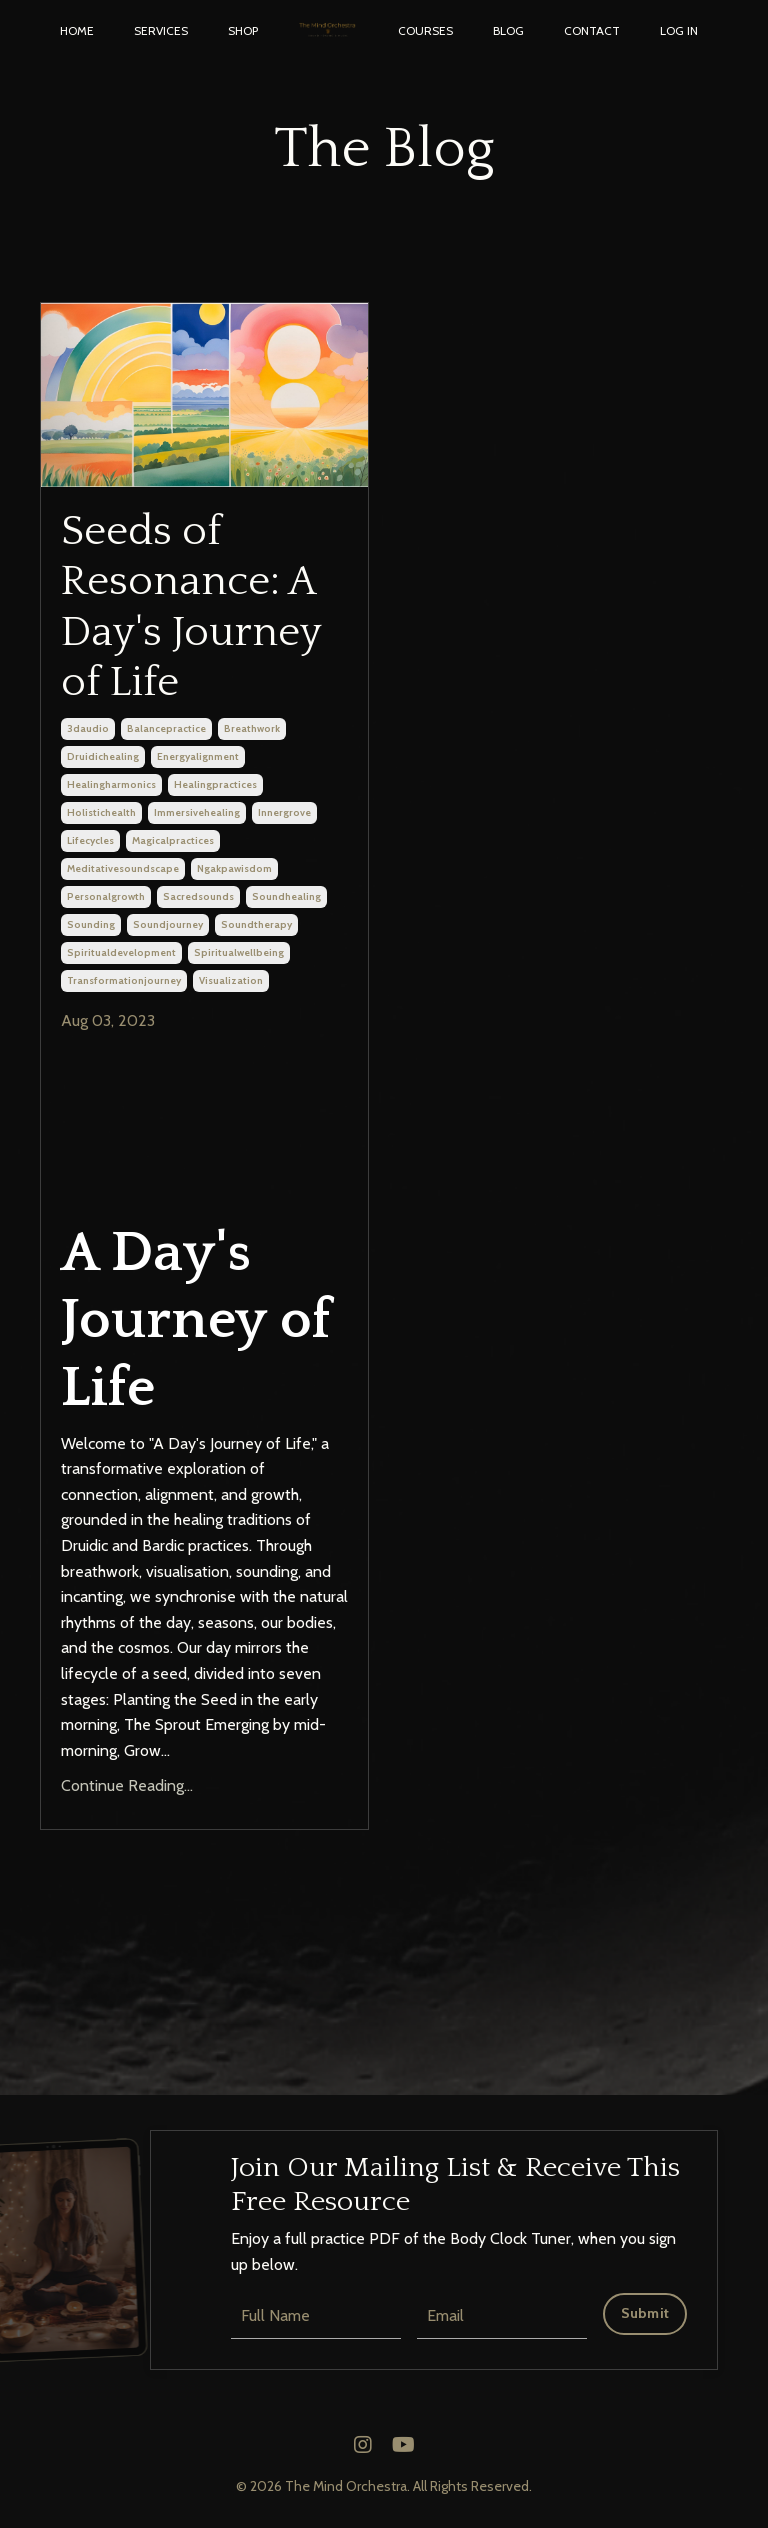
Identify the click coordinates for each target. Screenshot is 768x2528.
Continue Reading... (127, 1786)
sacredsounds (198, 897)
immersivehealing (197, 813)
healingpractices (215, 785)
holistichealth (101, 813)
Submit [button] (645, 2314)
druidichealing (103, 757)
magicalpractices (173, 841)
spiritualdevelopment (121, 953)
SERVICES (161, 30)
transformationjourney (124, 981)
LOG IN (679, 30)
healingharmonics (111, 785)
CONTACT (592, 30)
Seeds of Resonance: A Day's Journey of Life (191, 607)
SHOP (243, 30)
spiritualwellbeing (239, 953)
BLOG (508, 30)
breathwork (252, 729)
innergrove (284, 813)
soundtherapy (256, 925)
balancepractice (166, 729)
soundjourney (168, 925)
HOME (77, 30)
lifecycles (90, 841)
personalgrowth (106, 897)
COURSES (425, 30)
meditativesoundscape (123, 869)
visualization (231, 981)
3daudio (88, 729)
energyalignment (198, 757)
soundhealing (286, 897)
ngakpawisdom (234, 869)
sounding (91, 925)
